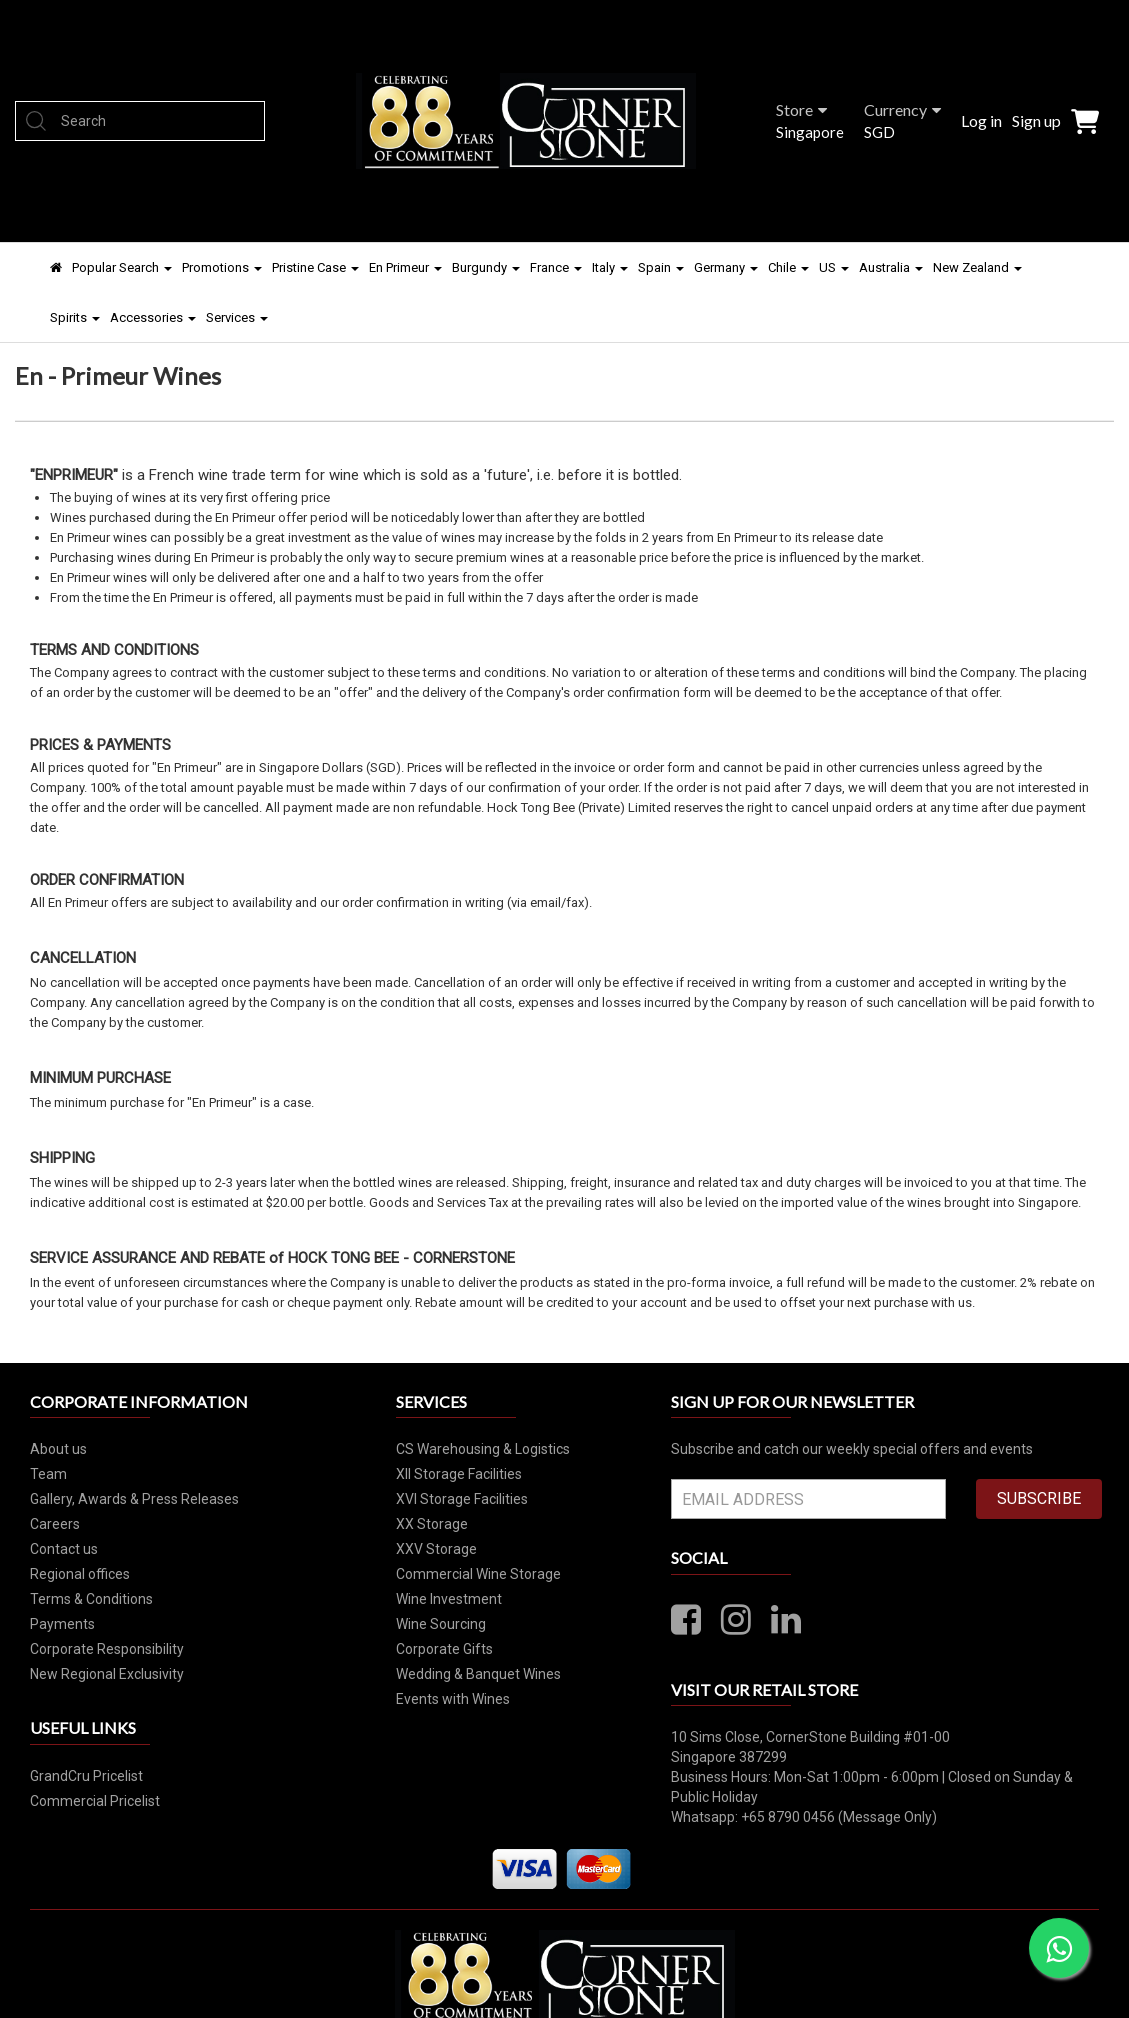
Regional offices (80, 1574)
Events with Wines (453, 1699)
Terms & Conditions (91, 1599)
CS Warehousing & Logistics (483, 1449)
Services (237, 317)
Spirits (75, 317)
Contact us (64, 1549)
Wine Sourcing (441, 1624)
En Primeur (405, 267)
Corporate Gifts (444, 1649)
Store (801, 109)
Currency (902, 109)
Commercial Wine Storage (478, 1574)
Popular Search (122, 267)
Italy (610, 267)
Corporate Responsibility (107, 1649)
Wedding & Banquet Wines (478, 1674)
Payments (62, 1624)
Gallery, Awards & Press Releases (134, 1499)
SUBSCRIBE (1039, 1498)
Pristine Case (315, 267)
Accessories (153, 317)
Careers (55, 1524)
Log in (981, 120)
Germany (726, 267)
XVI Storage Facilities (462, 1499)
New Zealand (977, 267)
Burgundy (486, 267)
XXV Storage (436, 1549)
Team (48, 1474)
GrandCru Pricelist (86, 1776)
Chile (788, 267)
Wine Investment (449, 1599)
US (834, 267)
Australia (891, 267)
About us (58, 1449)
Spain (661, 267)
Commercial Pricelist (95, 1801)
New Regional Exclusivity (107, 1674)
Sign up (1036, 120)
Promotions (222, 267)
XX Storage (432, 1524)
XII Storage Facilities (459, 1474)
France (556, 267)
